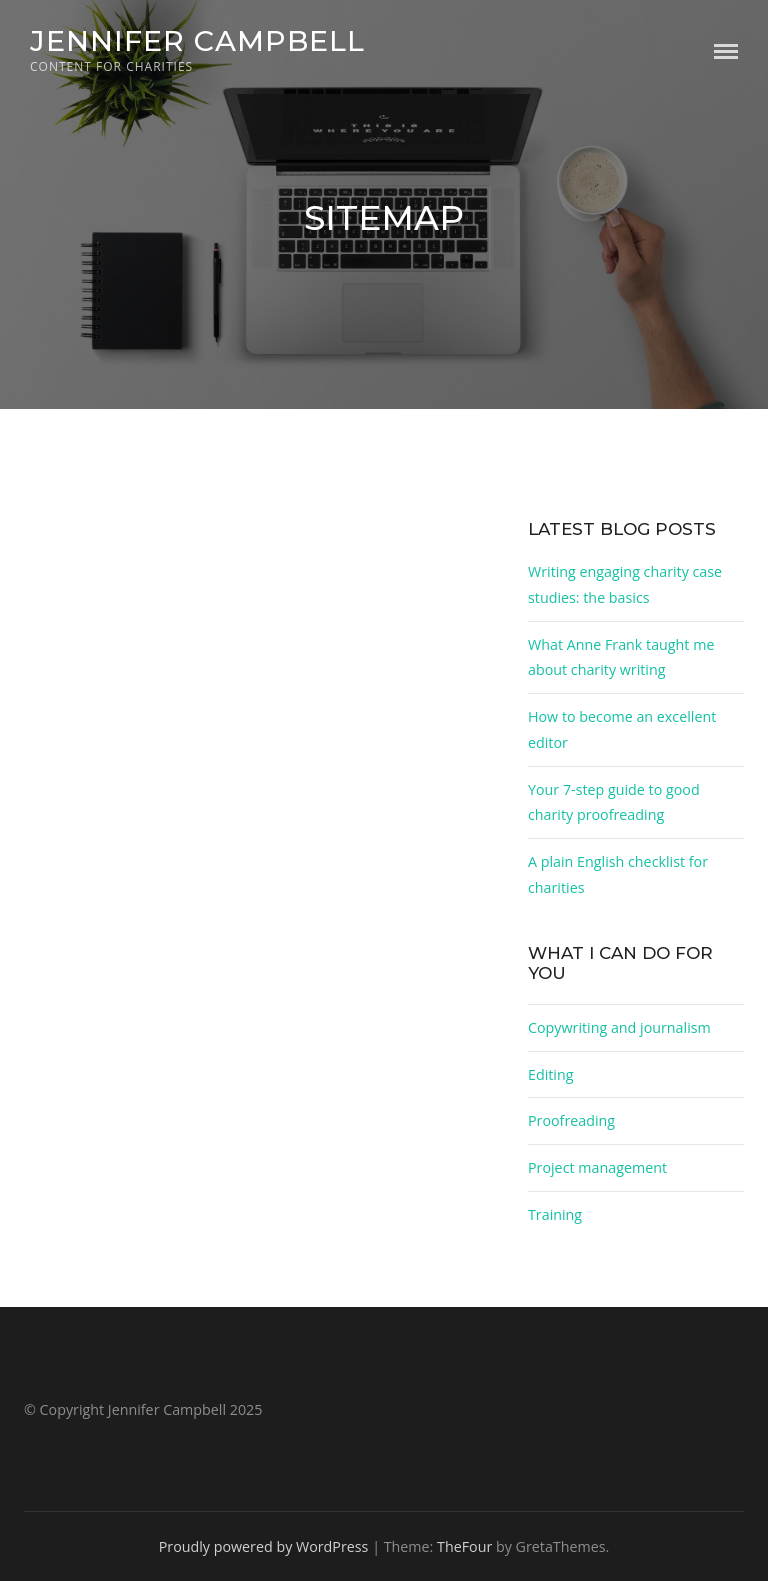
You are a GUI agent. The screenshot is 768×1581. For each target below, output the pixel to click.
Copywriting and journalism (619, 1027)
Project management (597, 1167)
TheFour (464, 1546)
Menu (726, 51)
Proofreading (571, 1120)
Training (555, 1214)
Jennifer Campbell (197, 40)
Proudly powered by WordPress (264, 1546)
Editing (551, 1074)
